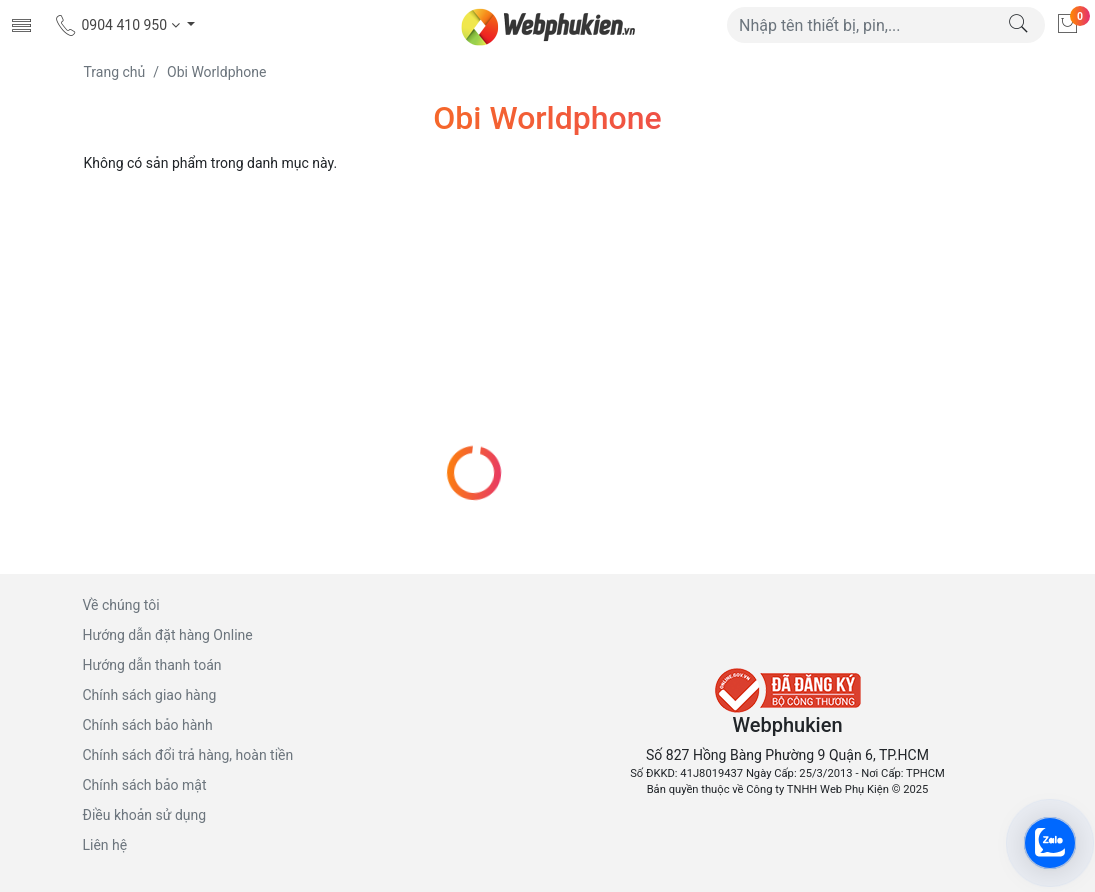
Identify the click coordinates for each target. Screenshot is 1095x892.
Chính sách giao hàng (150, 695)
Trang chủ (115, 72)
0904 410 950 (118, 25)
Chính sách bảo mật (145, 785)
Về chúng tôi (121, 605)
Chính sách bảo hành (148, 725)
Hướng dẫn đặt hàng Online (168, 635)
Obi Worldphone (216, 72)
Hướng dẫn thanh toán (152, 665)
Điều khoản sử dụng (145, 815)
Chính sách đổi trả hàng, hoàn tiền (188, 755)
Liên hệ (105, 845)
